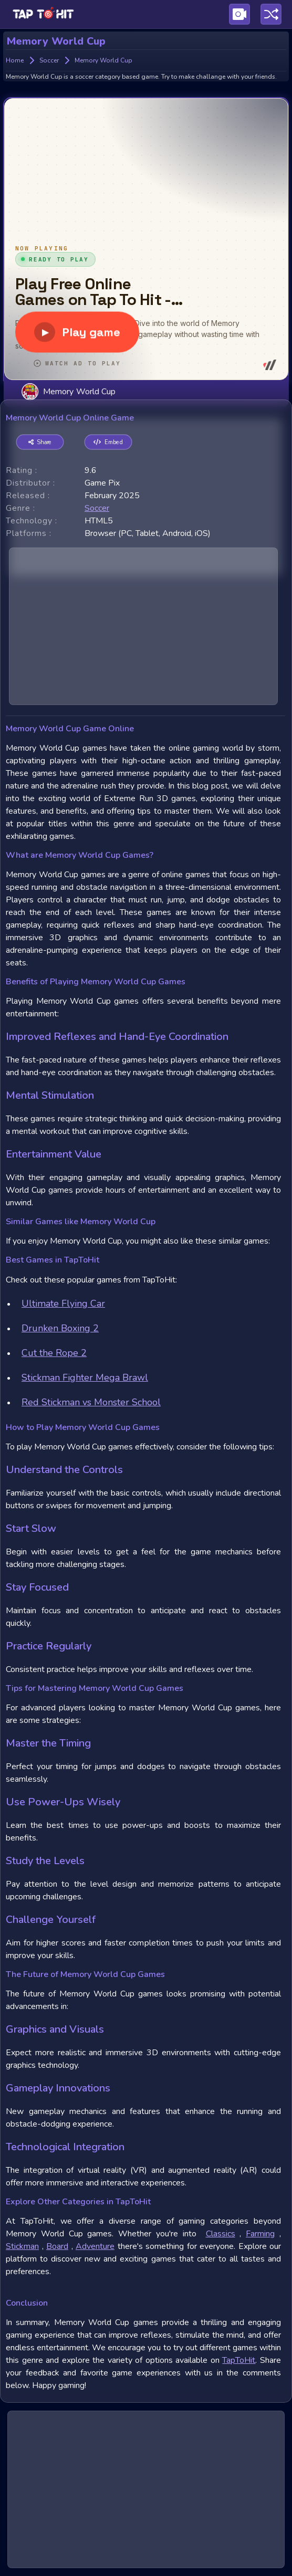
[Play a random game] (270, 14)
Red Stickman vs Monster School (91, 1402)
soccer (97, 508)
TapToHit (238, 2360)
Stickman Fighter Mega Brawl (85, 1377)
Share (40, 442)
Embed (108, 442)
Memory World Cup (69, 391)
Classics (220, 2233)
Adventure (95, 2246)
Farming (260, 2233)
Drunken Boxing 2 (60, 1328)
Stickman (22, 2246)
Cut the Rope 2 (54, 1353)
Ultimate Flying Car (63, 1303)
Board (57, 2246)
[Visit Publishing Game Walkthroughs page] (239, 14)
